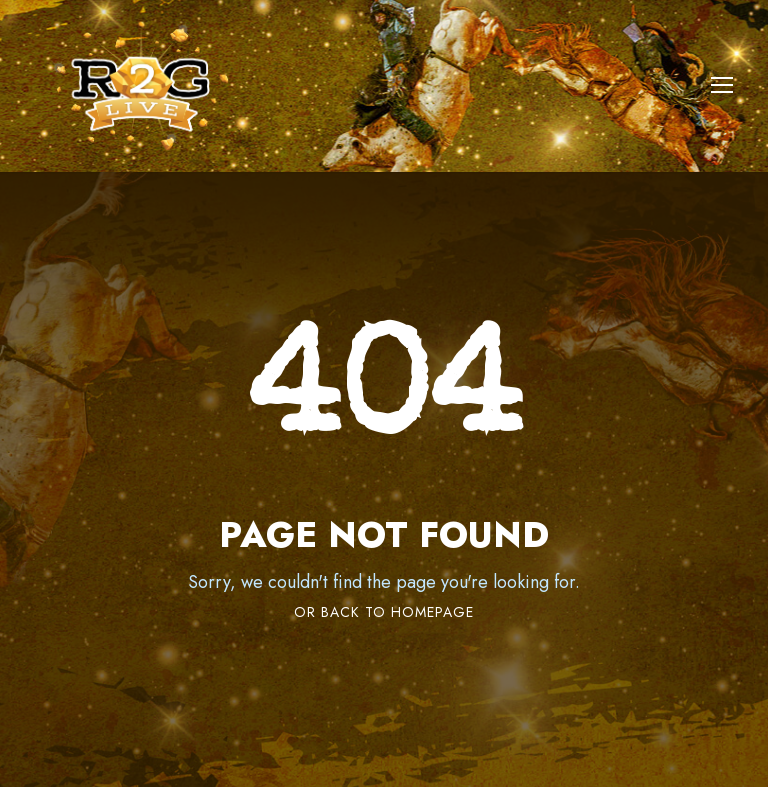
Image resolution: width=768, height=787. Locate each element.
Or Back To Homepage (384, 612)
